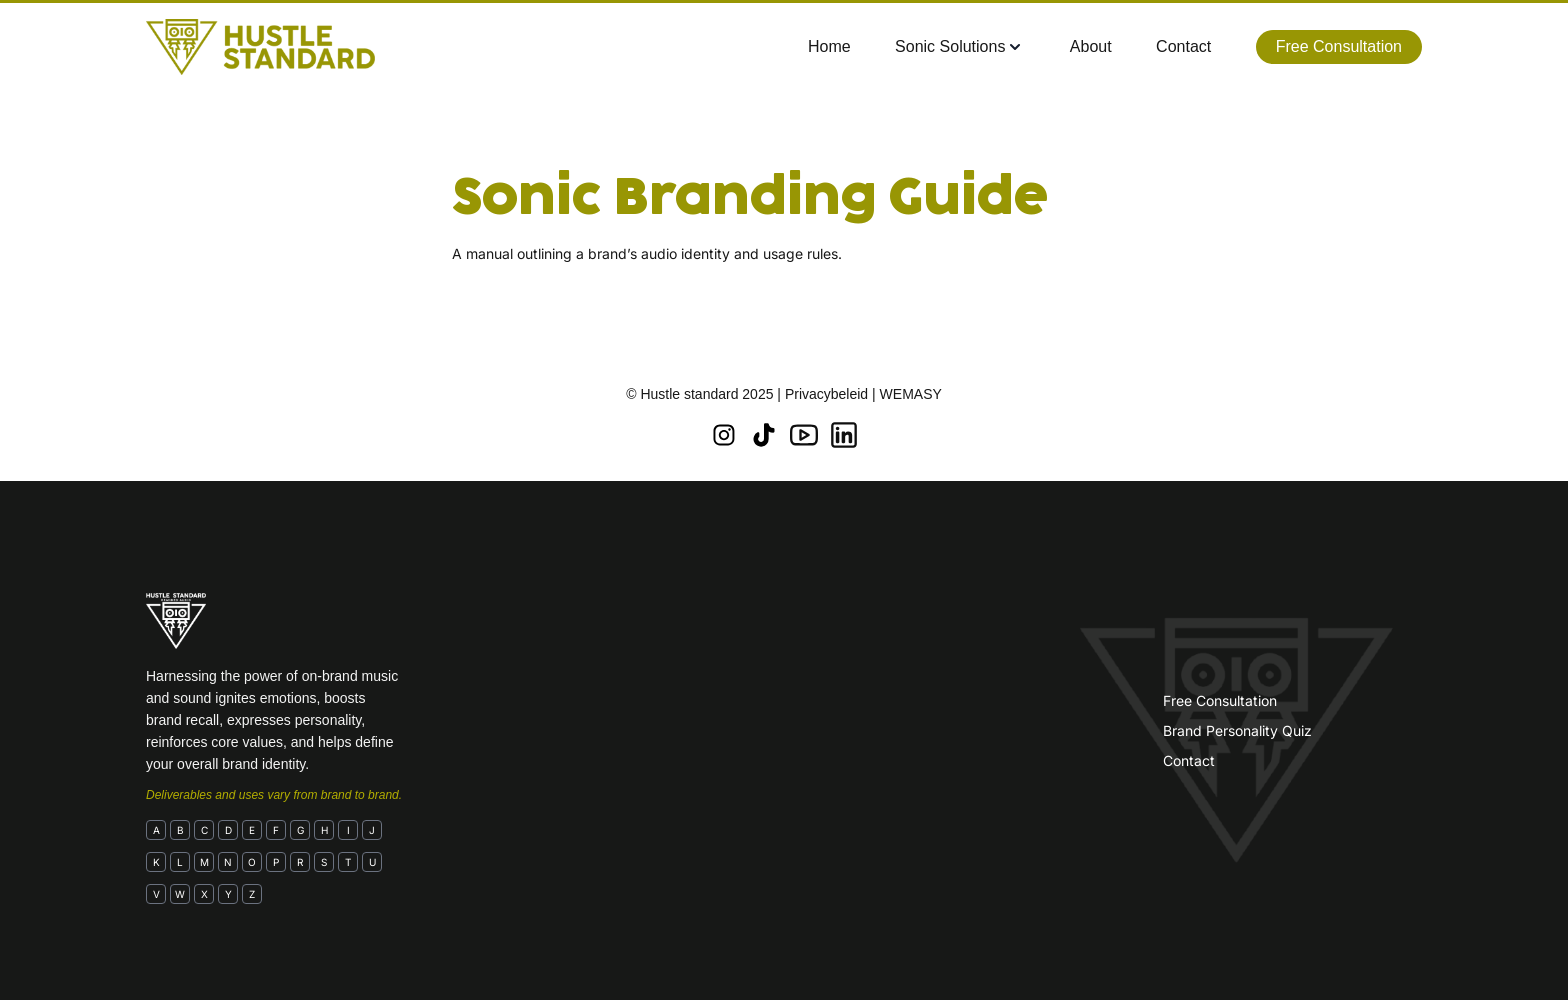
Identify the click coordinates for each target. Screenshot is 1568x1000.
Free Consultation (1220, 700)
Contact (1189, 760)
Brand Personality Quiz (1237, 730)
